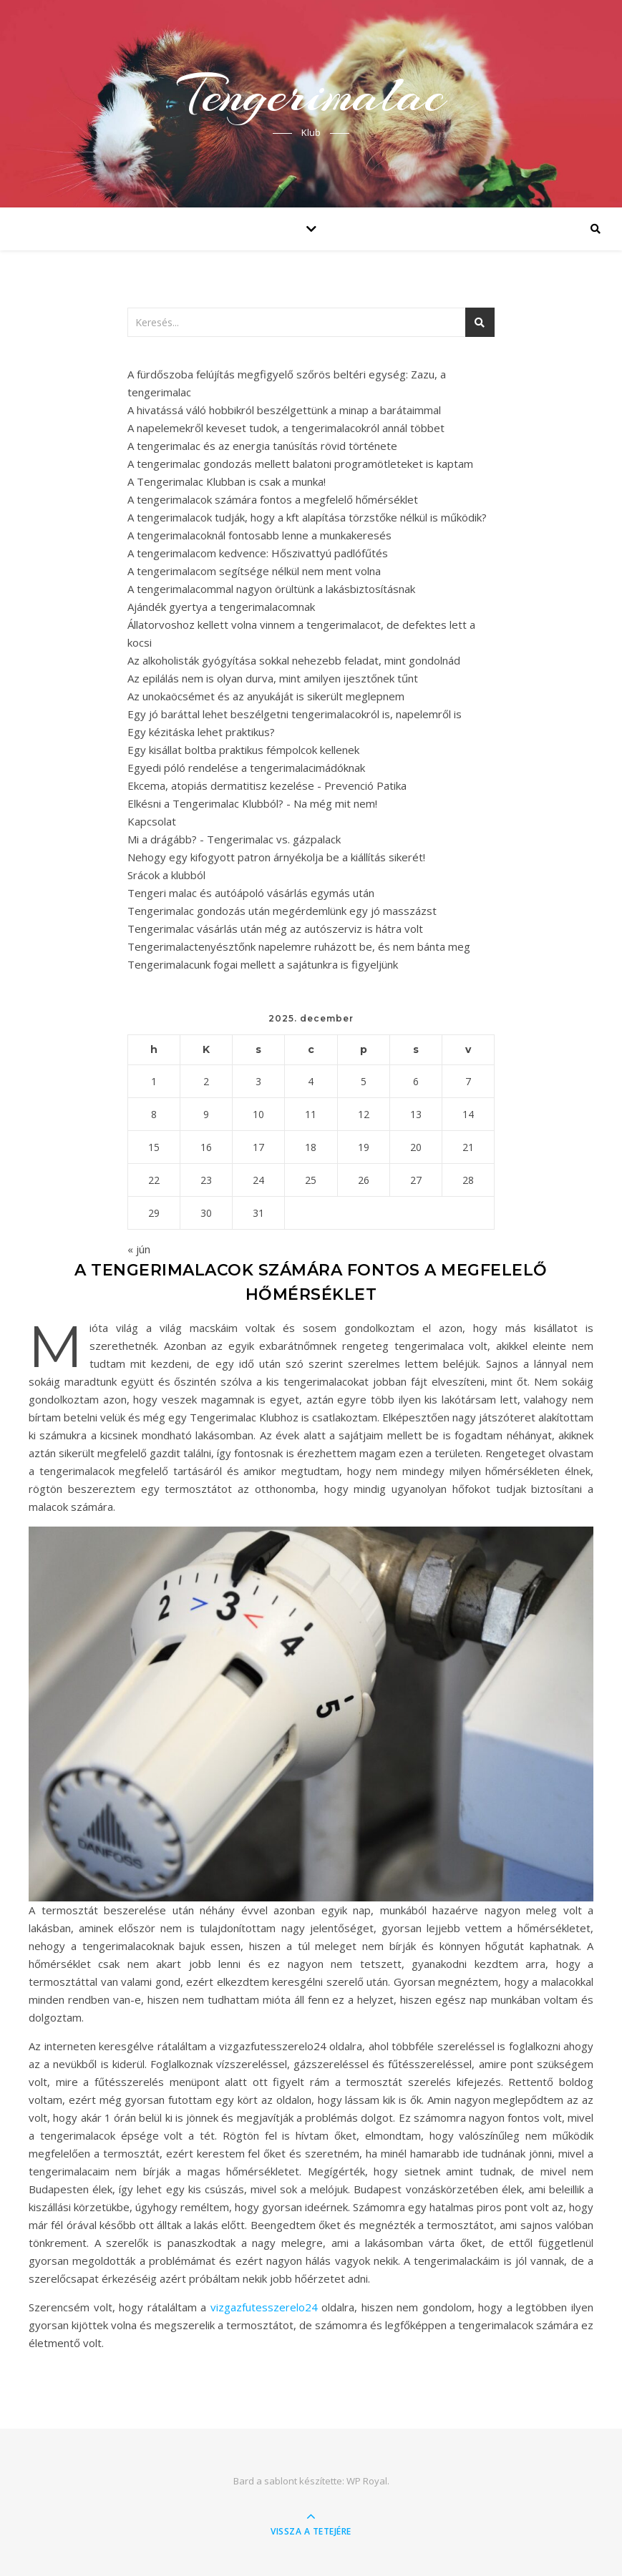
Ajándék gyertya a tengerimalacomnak (221, 606)
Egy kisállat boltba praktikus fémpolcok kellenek (243, 750)
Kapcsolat (151, 821)
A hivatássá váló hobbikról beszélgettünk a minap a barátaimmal (284, 410)
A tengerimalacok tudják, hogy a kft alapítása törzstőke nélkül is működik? (307, 517)
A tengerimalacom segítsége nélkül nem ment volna (254, 571)
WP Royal (366, 2480)
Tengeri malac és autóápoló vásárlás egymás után (250, 893)
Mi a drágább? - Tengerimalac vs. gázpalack (234, 839)
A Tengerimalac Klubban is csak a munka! (226, 481)
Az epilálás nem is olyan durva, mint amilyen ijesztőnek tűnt (272, 678)
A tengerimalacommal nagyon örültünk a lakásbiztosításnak (271, 589)
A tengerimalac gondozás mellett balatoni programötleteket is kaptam (300, 463)
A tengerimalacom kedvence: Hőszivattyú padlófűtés (257, 553)
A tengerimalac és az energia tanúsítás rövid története (262, 446)
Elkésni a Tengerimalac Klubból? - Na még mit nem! (252, 803)
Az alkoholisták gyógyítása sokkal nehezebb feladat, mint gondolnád (293, 660)
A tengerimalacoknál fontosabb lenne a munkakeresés (259, 535)
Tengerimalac (311, 94)
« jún (138, 1249)
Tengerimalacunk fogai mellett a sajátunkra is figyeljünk (262, 964)
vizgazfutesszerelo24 (264, 2307)
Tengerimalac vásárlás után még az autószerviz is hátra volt (275, 928)
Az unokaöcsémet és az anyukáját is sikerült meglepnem (265, 696)
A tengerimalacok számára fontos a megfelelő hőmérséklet (272, 499)
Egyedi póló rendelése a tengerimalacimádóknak (246, 767)
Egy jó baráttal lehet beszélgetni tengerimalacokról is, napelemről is (294, 714)
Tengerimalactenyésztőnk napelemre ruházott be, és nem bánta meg (298, 946)
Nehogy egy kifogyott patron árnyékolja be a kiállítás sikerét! (276, 857)
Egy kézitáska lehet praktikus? (201, 732)
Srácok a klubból (166, 875)
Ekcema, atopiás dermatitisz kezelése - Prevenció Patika (267, 785)
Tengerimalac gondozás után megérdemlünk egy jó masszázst (282, 910)
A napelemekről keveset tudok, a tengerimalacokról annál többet (285, 428)
